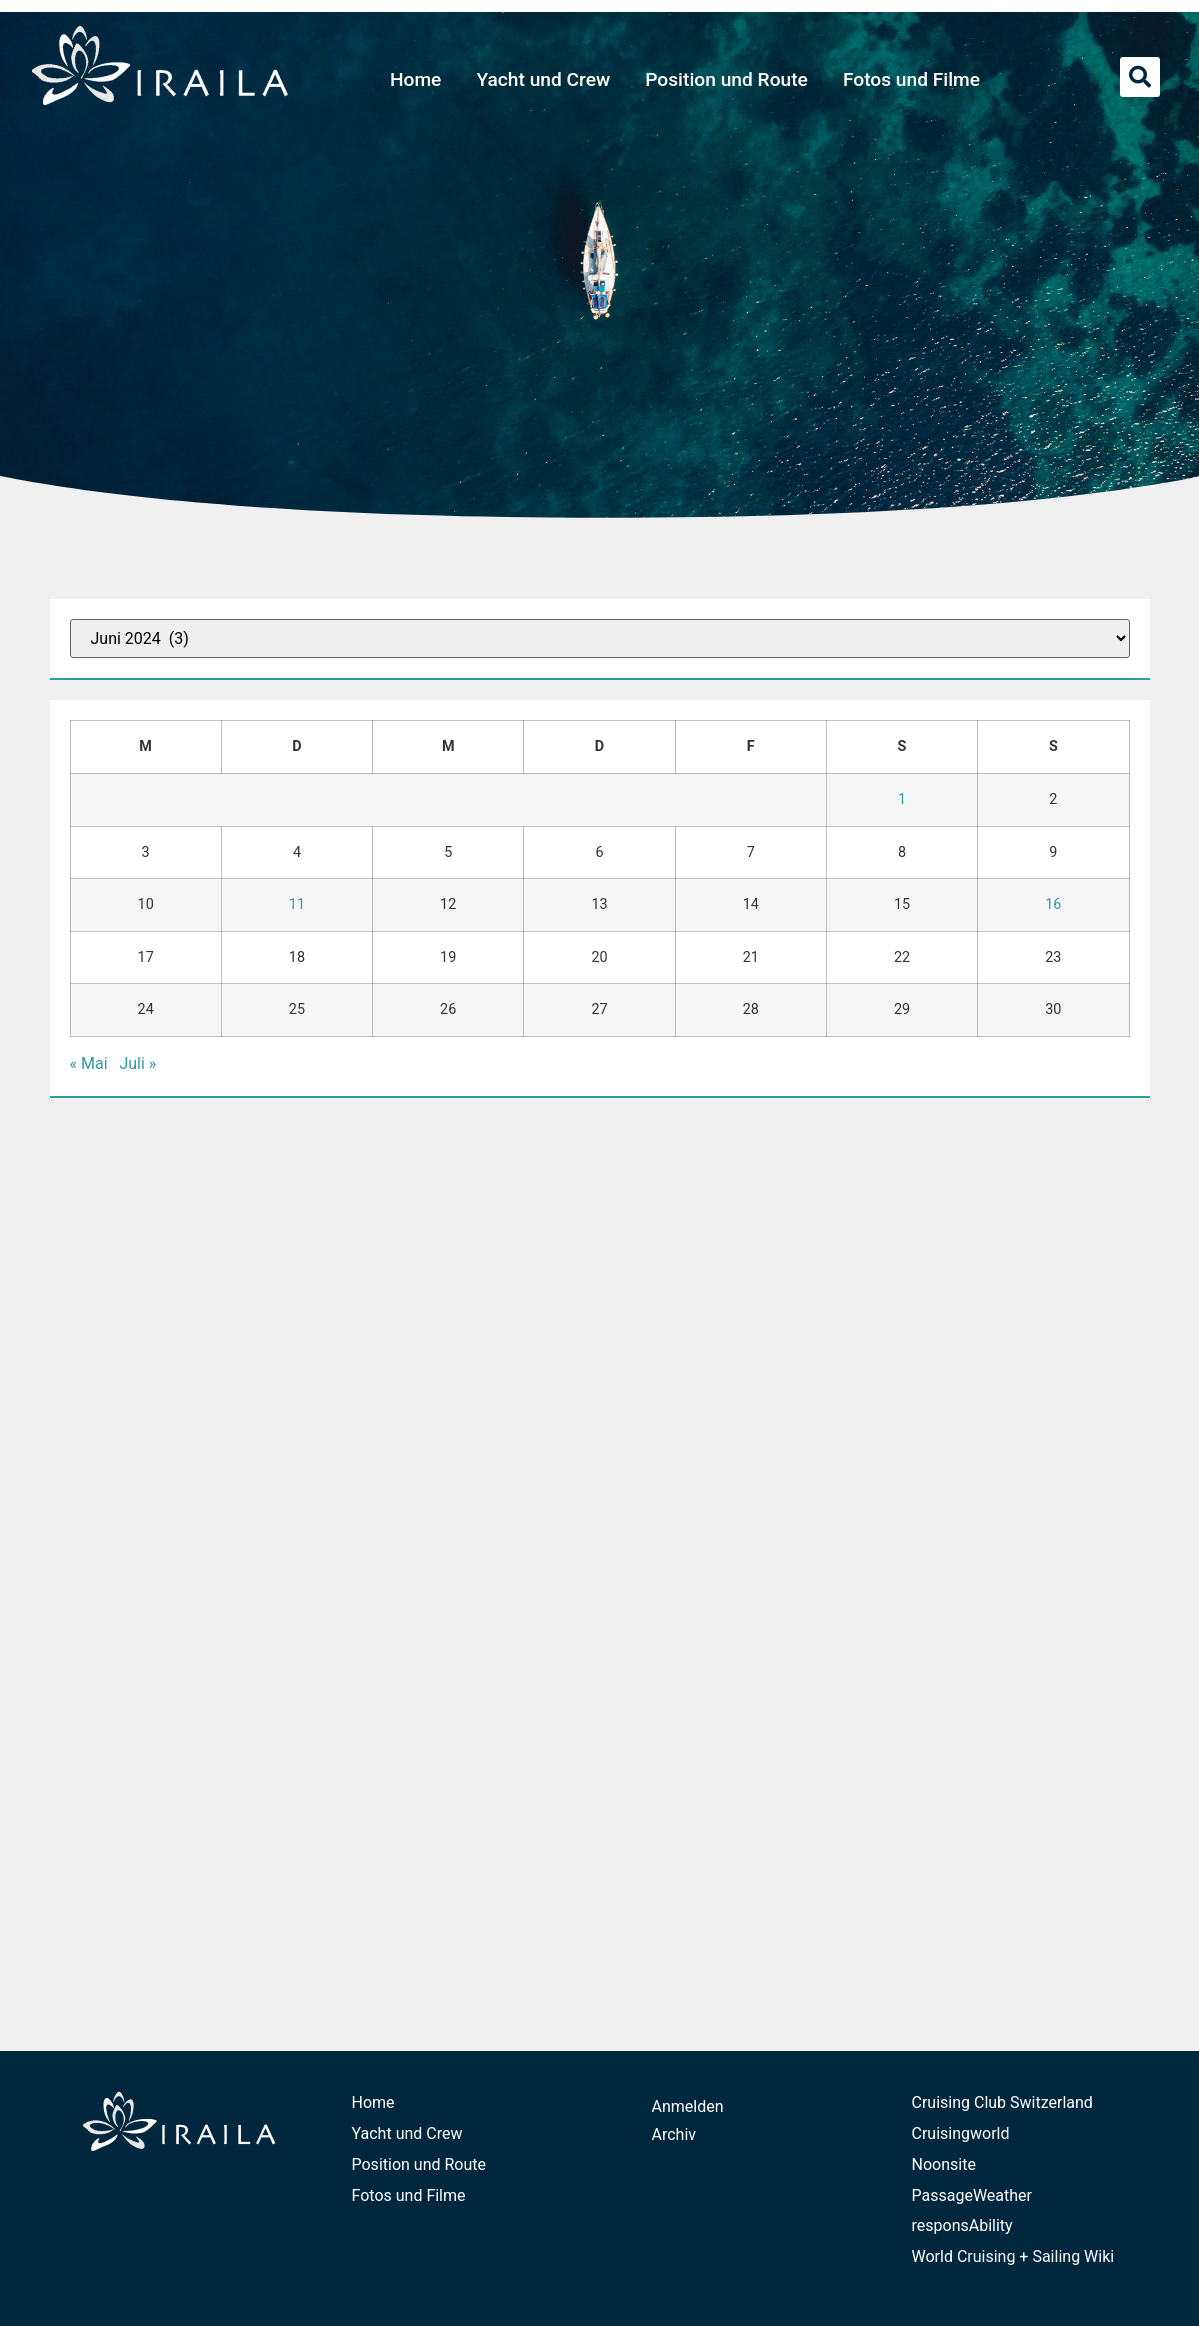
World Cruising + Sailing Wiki (1013, 2256)
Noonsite (944, 2164)
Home (416, 79)
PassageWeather (972, 2195)
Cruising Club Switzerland (1002, 2102)
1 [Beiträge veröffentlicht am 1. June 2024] (902, 799)
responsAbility (962, 2225)
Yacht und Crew (543, 79)
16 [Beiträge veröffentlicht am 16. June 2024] (1053, 904)
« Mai (89, 1063)
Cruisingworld (961, 2133)
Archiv (674, 2134)
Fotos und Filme (911, 79)
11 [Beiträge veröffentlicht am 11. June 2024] (297, 904)
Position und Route (726, 79)
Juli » (137, 1063)
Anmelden (688, 2106)
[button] (1140, 77)
